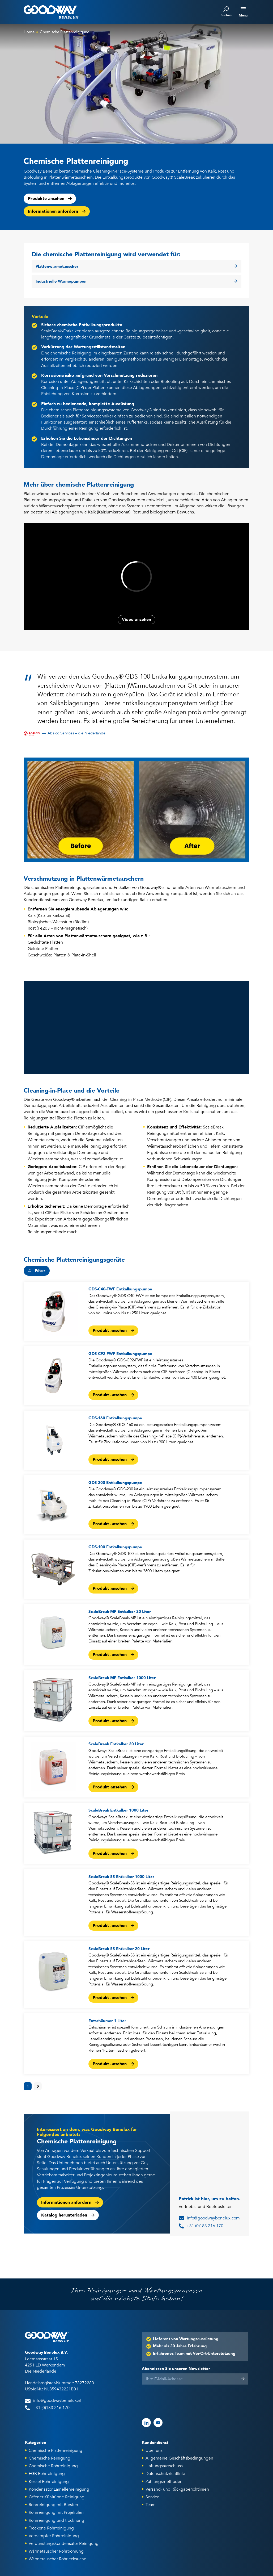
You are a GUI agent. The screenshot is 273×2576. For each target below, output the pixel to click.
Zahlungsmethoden (164, 2482)
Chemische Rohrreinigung (53, 2466)
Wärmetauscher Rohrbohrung (56, 2551)
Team (151, 2505)
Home (29, 32)
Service (152, 2497)
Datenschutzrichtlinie (165, 2474)
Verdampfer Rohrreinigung (54, 2536)
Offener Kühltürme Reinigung (56, 2497)
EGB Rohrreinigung (47, 2474)
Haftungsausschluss (164, 2466)
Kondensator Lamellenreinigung (59, 2489)
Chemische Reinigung (49, 2458)
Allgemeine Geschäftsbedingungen (179, 2458)
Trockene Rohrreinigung (51, 2528)
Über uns (154, 2450)
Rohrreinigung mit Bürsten (53, 2505)
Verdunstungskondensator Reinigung (64, 2543)
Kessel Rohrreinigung (49, 2482)
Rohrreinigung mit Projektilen (56, 2512)
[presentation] (182, 2398)
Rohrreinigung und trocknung (56, 2520)
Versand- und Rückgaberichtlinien (177, 2489)
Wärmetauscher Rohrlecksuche (57, 2559)
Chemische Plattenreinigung (64, 32)
